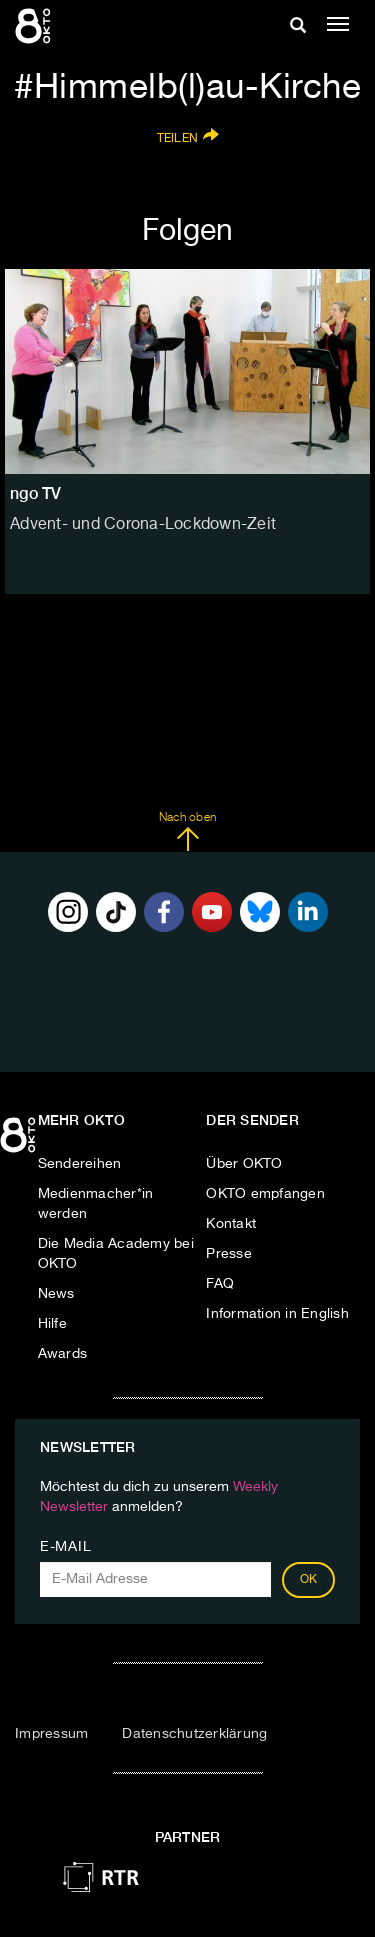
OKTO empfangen (265, 1194)
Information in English (277, 1314)
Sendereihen (80, 1164)
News (56, 1294)
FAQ (220, 1284)
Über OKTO (244, 1164)
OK (309, 1580)
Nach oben (187, 832)
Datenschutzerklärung (194, 1734)
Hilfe (52, 1324)
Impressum (51, 1734)
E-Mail (65, 1547)
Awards (63, 1354)
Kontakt (231, 1224)
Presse (229, 1254)
